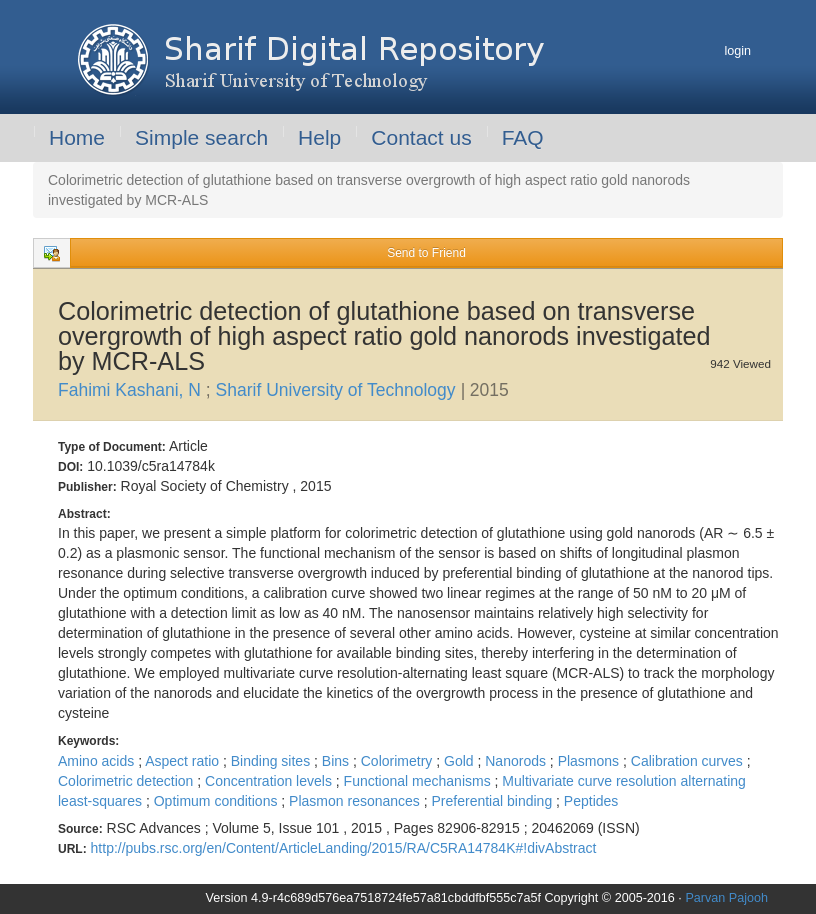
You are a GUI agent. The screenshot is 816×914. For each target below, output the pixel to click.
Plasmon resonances (356, 801)
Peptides (591, 801)
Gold (460, 761)
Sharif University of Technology (338, 390)
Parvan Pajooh (726, 898)
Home (77, 137)
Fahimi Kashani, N (132, 390)
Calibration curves (689, 761)
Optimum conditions (218, 801)
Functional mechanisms (419, 781)
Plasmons (590, 761)
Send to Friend (426, 253)
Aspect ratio (184, 761)
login (737, 51)
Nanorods (517, 761)
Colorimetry (398, 761)
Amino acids (98, 761)
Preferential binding (494, 801)
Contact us (421, 137)
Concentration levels (270, 781)
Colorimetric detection (127, 781)
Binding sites (272, 761)
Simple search (201, 137)
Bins (337, 761)
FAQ (523, 137)
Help (319, 137)
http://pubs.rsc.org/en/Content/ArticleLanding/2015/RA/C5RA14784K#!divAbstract (344, 848)
